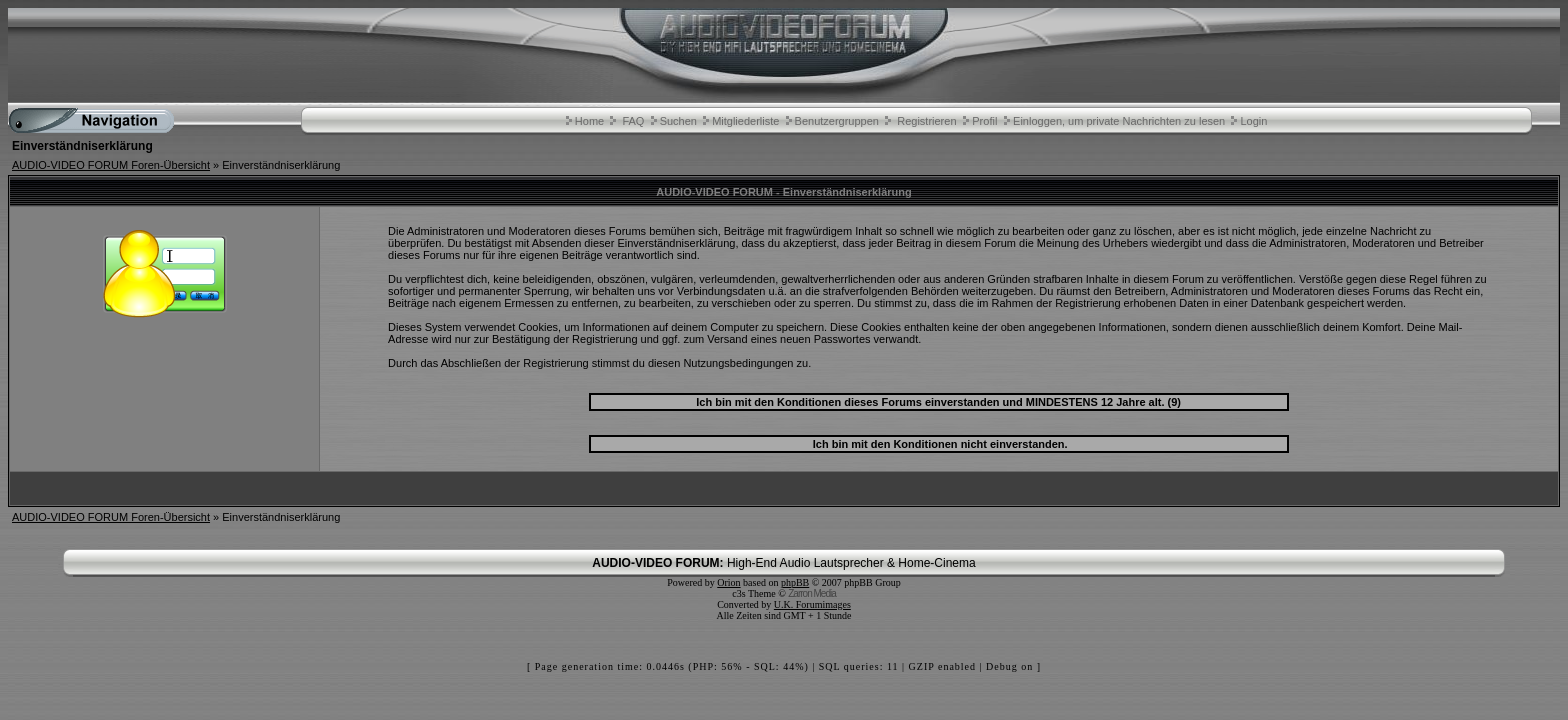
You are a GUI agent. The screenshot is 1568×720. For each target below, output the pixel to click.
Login (1253, 121)
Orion (728, 582)
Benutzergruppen (837, 121)
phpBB (795, 582)
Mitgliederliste (745, 121)
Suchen (678, 121)
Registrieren (926, 121)
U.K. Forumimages (812, 604)
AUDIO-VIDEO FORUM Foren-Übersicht (111, 165)
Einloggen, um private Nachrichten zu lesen (1119, 121)
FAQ (633, 121)
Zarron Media (811, 593)
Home (589, 121)
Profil (984, 121)
